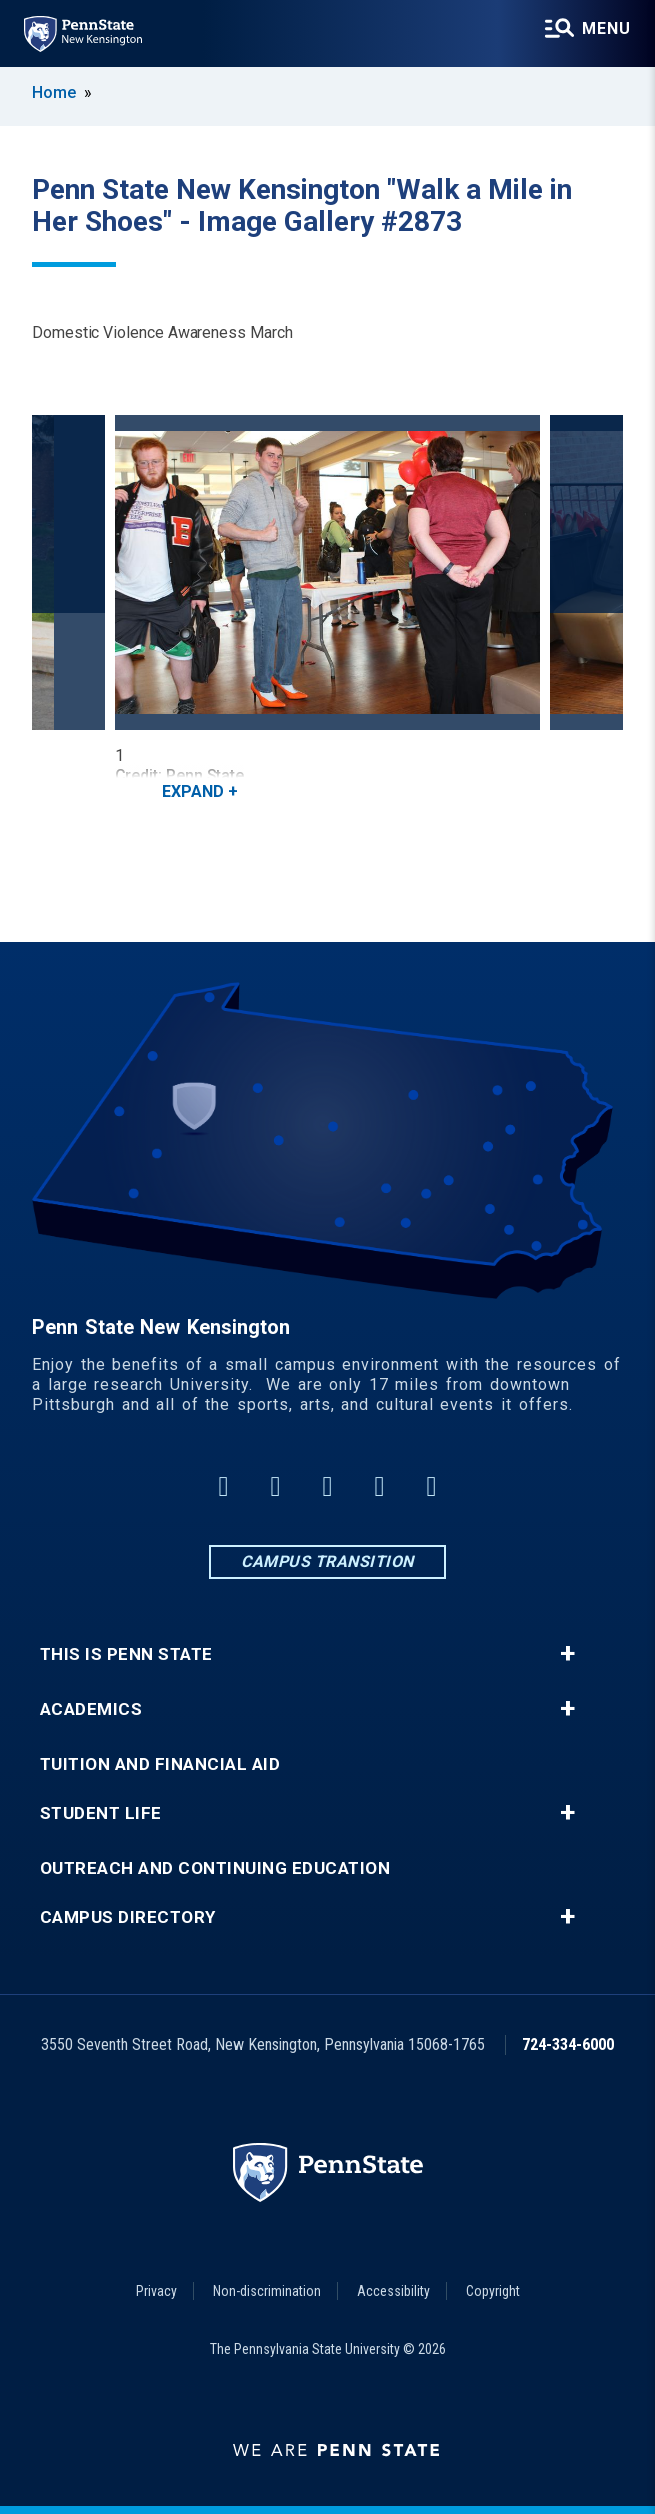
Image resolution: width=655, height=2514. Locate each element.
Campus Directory (128, 1917)
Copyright (493, 2291)
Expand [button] (193, 791)
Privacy (156, 2291)
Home (54, 92)
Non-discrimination (267, 2291)
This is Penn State (126, 1654)
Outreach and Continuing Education (215, 1868)
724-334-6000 (568, 2044)
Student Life (101, 1813)
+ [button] (567, 1654)
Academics (91, 1709)
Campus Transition (327, 1561)
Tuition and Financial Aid (160, 1764)
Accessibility (393, 2291)
